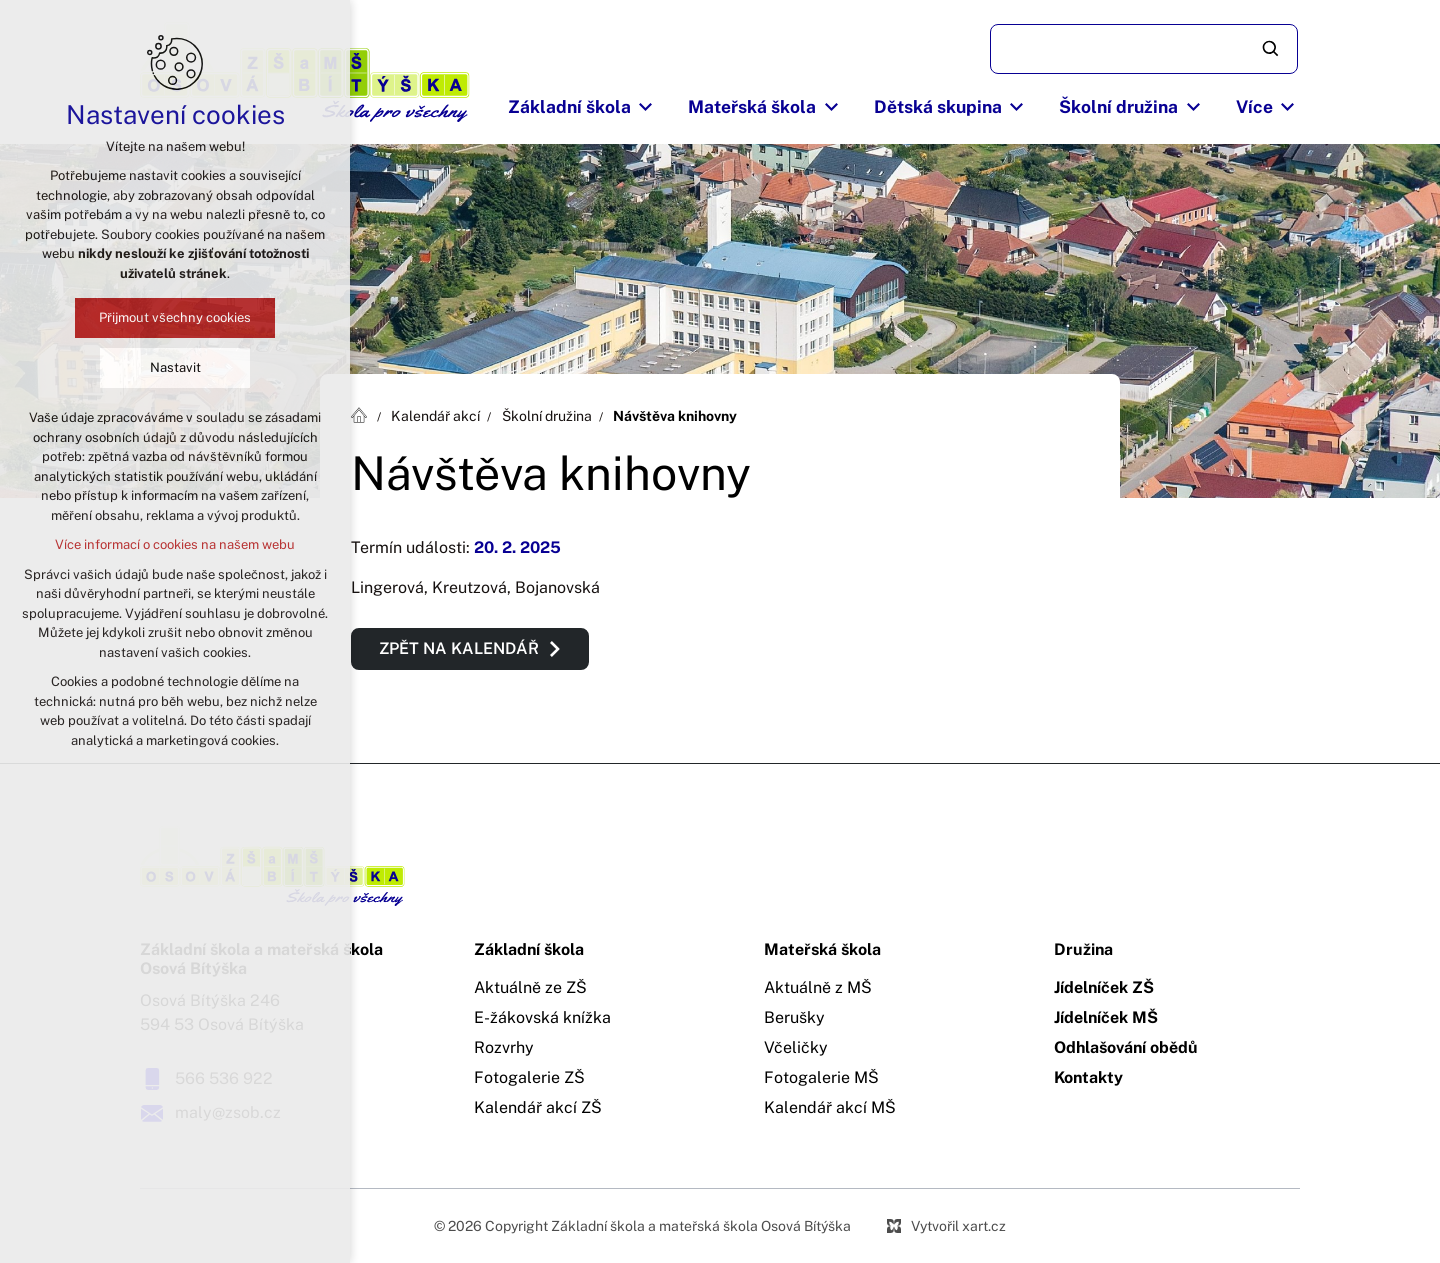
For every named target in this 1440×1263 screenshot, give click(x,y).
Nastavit (175, 367)
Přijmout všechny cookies (175, 317)
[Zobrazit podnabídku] (646, 107)
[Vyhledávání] (1272, 49)
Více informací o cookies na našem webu (175, 544)
